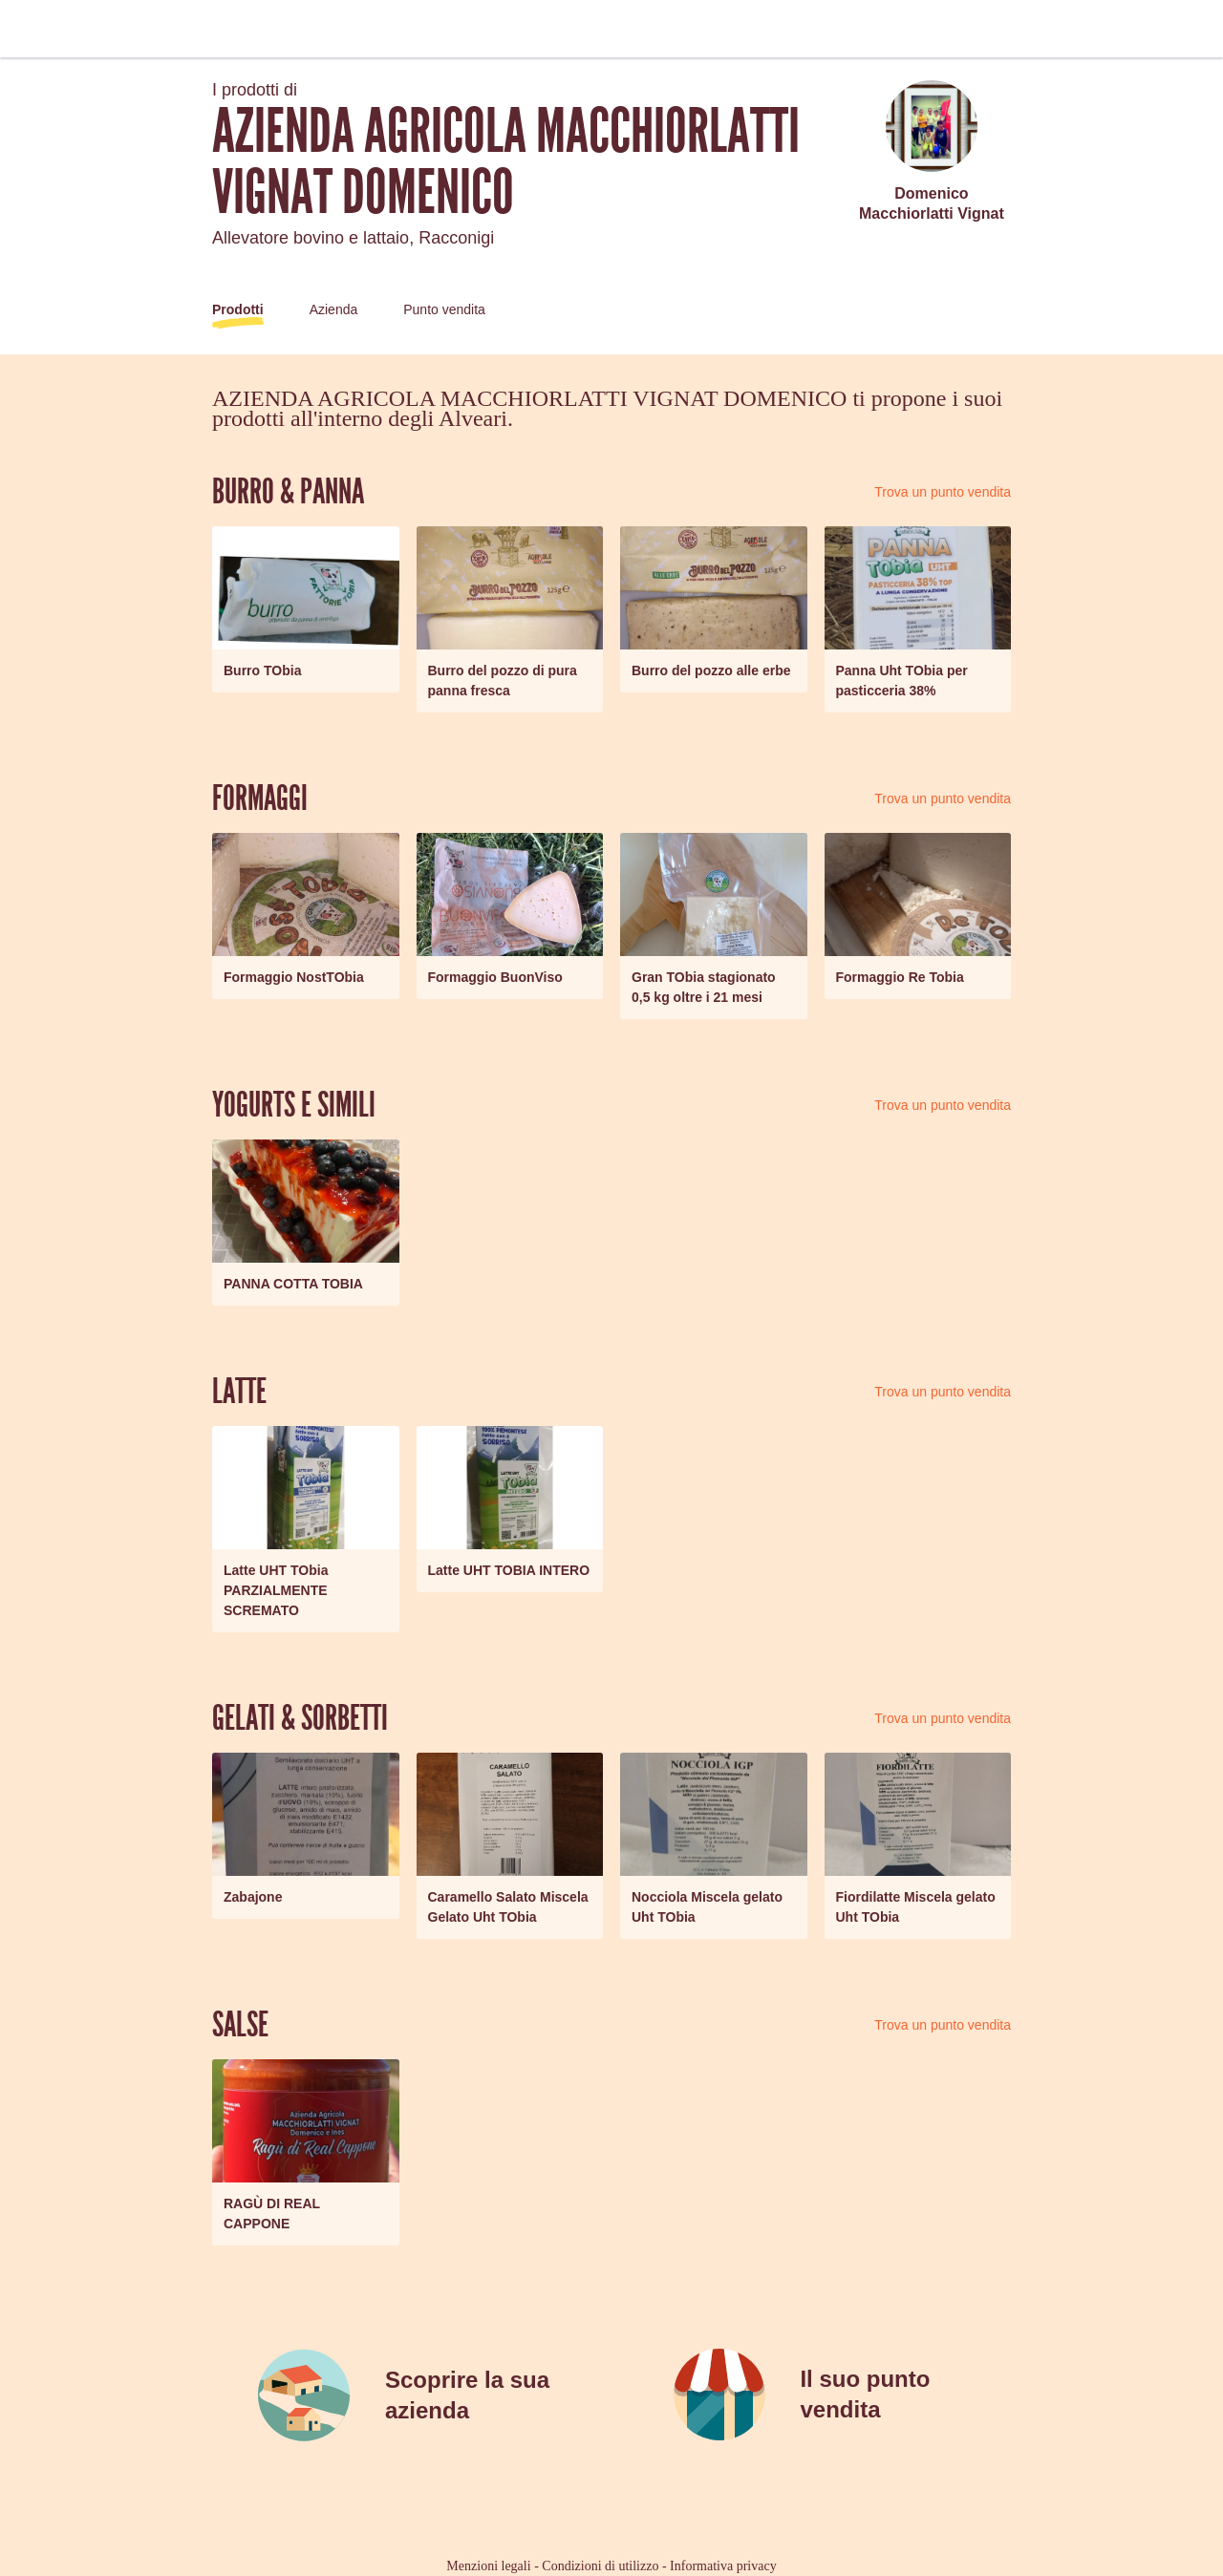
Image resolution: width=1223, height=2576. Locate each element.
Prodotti (238, 309)
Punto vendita (444, 309)
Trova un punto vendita (942, 492)
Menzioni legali (488, 2566)
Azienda (334, 309)
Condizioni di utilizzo (600, 2566)
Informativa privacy (723, 2566)
